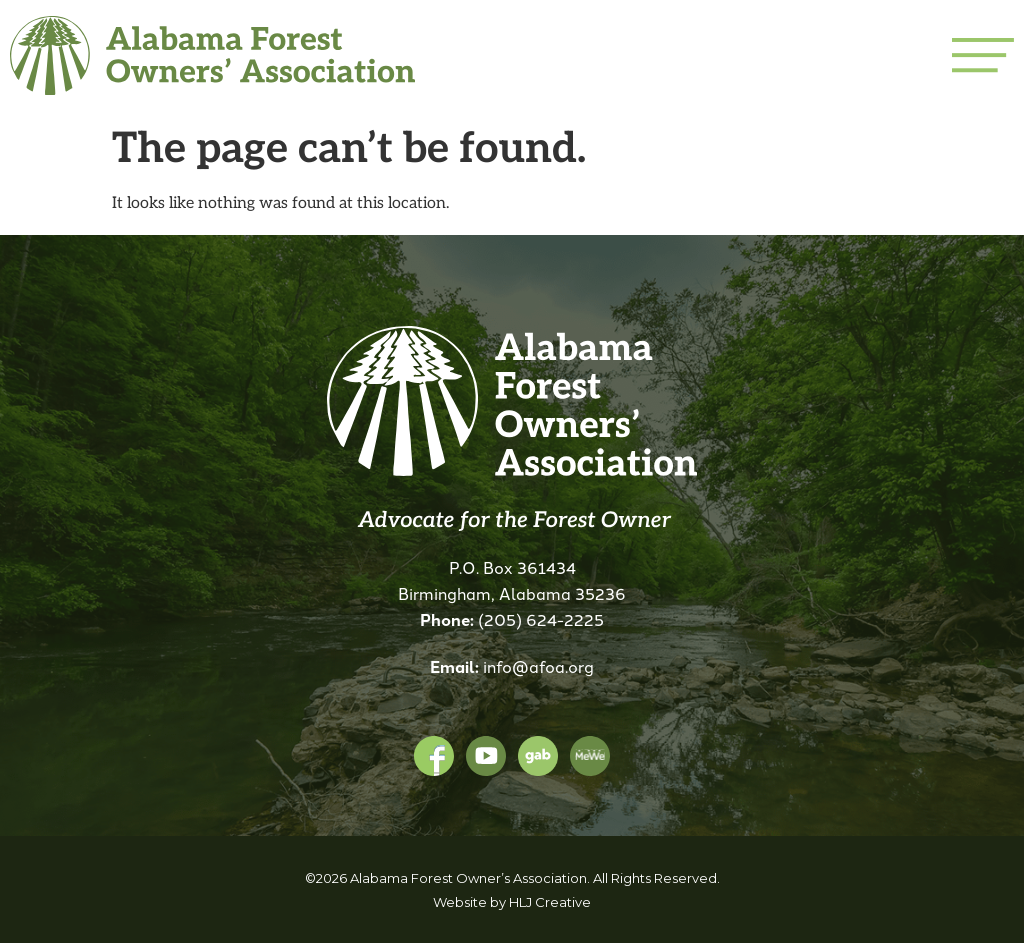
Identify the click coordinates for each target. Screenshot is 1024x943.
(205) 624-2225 (541, 619)
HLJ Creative (550, 902)
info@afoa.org (538, 666)
